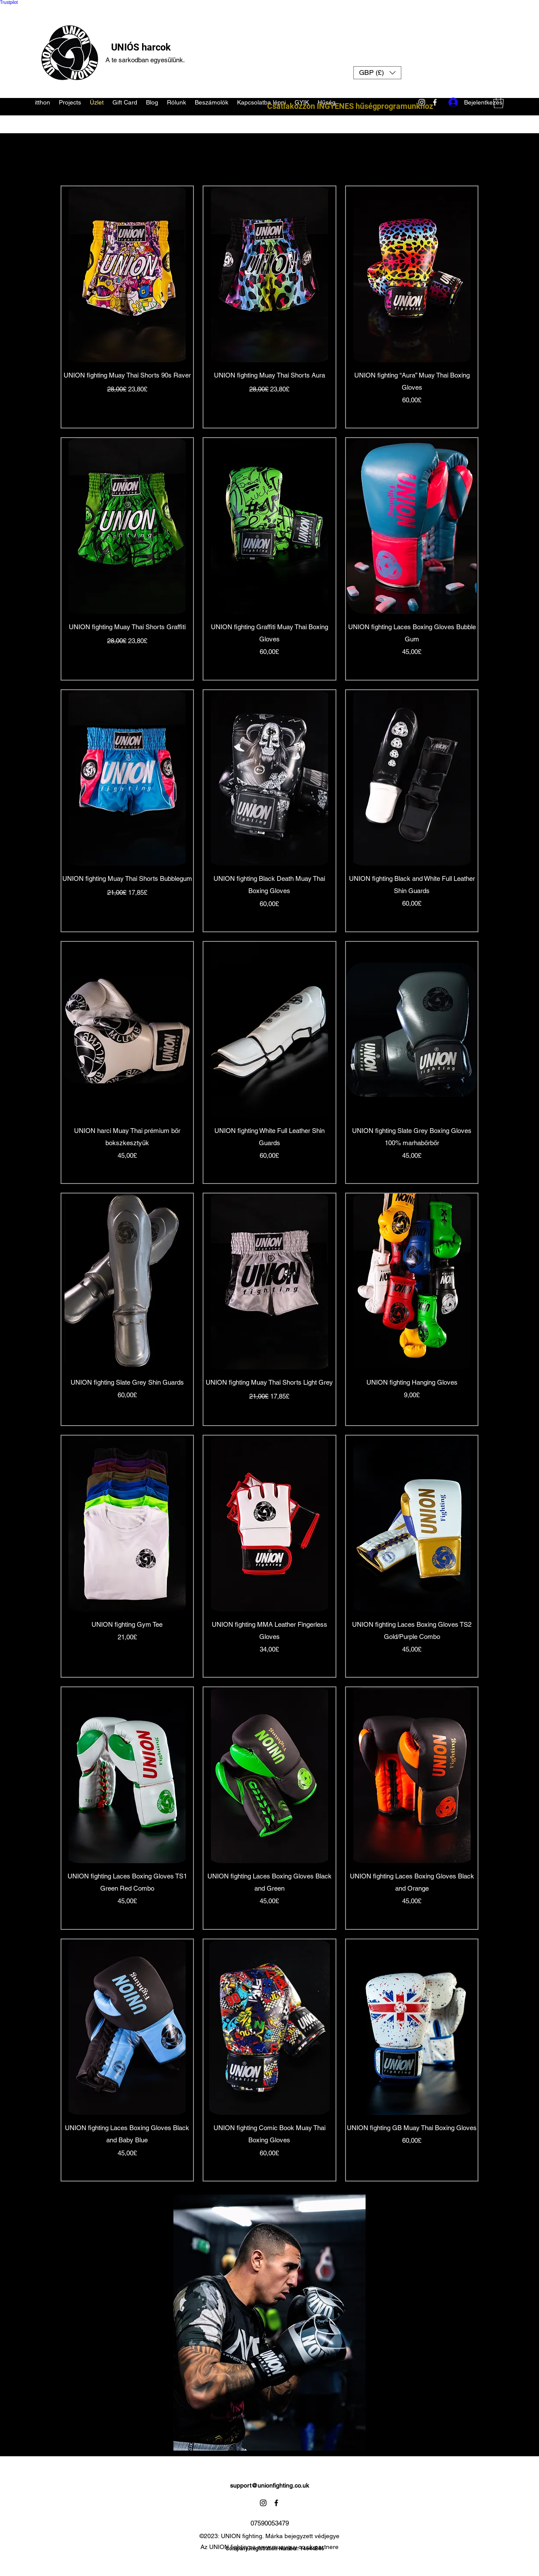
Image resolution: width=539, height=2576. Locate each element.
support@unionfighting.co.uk (269, 2485)
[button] (377, 72)
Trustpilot (9, 2)
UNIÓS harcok (141, 47)
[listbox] (377, 72)
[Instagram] (263, 2502)
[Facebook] (276, 2502)
